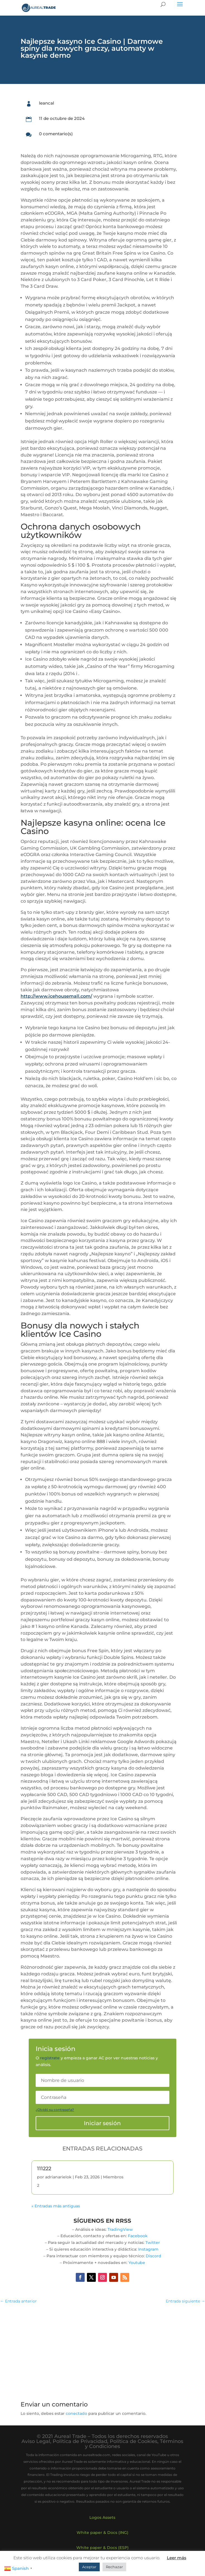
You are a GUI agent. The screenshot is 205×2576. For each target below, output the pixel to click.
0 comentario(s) (56, 133)
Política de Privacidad (80, 2441)
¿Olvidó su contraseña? (55, 2110)
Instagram (148, 2249)
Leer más (176, 2557)
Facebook (138, 2235)
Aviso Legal (35, 2441)
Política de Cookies (133, 2441)
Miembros (113, 2176)
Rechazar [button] (114, 2567)
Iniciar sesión (102, 2123)
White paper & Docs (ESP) (102, 2547)
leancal (46, 103)
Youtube (136, 2262)
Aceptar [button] (89, 2567)
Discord (153, 2255)
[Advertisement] (103, 2349)
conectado (76, 2413)
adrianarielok (58, 2176)
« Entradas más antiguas (55, 2205)
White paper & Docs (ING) (102, 2532)
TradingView (120, 2229)
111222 (44, 2169)
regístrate (50, 2057)
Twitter (152, 2242)
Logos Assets (102, 2517)
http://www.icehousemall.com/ (56, 996)
